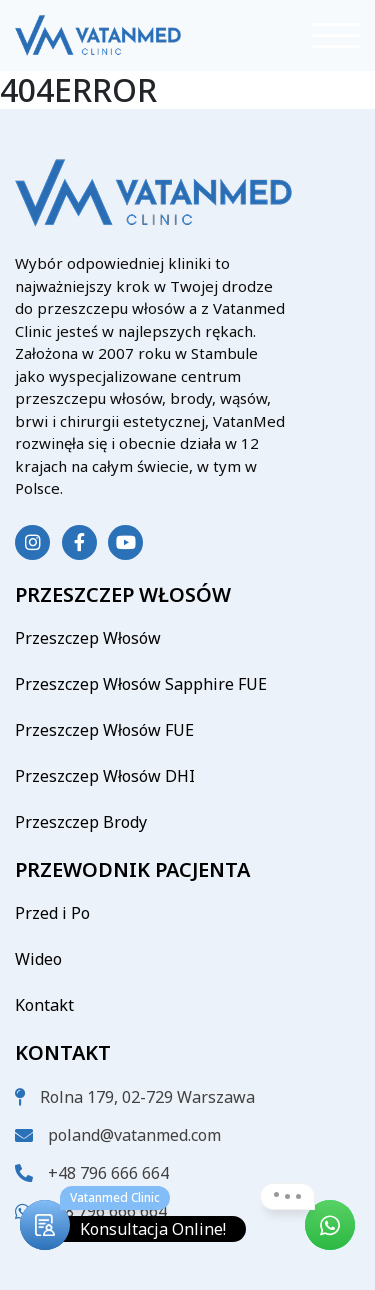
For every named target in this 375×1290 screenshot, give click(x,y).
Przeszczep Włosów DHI (105, 776)
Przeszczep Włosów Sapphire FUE (141, 684)
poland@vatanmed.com (134, 1135)
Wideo (38, 959)
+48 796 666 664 (108, 1173)
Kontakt (44, 1005)
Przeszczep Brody (81, 822)
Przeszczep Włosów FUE (104, 730)
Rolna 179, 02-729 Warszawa (147, 1097)
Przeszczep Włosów (88, 638)
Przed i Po (52, 913)
